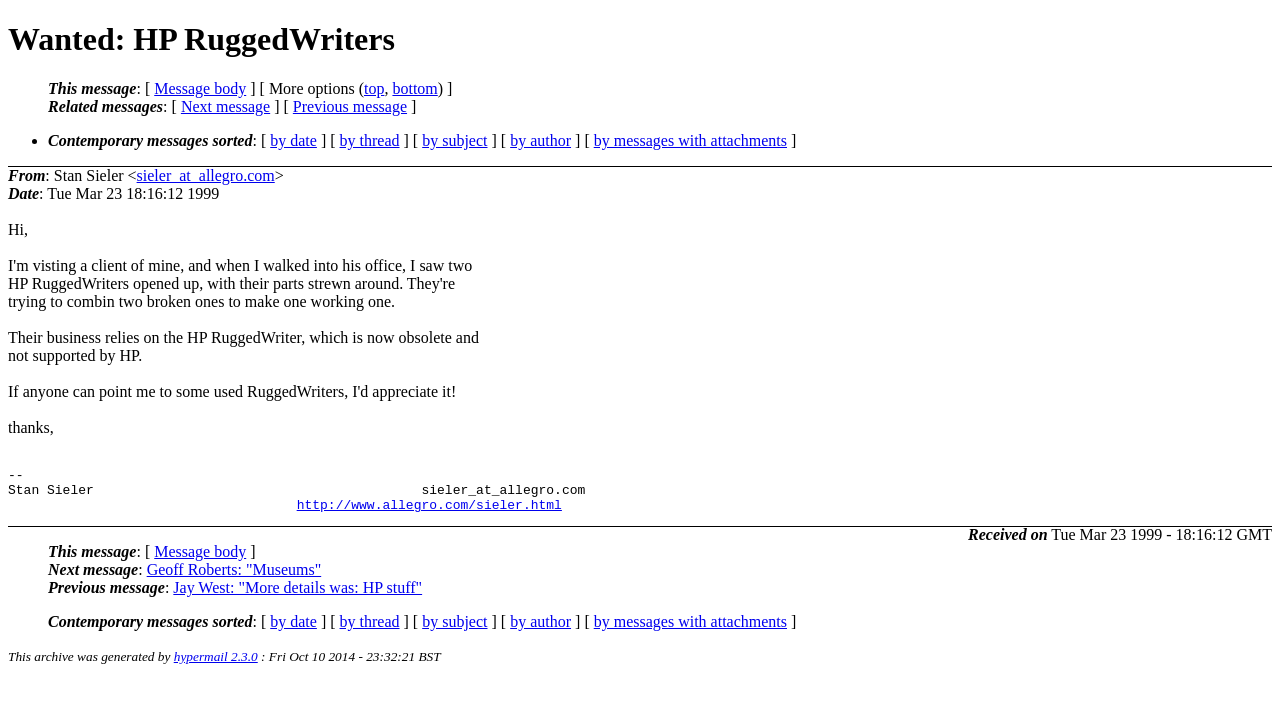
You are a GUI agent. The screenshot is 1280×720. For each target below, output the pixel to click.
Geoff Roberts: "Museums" (234, 578)
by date (293, 140)
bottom (414, 88)
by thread (370, 140)
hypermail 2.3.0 (216, 665)
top (374, 88)
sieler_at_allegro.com (206, 175)
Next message (225, 106)
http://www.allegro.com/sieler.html (429, 513)
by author (540, 140)
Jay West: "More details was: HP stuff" (297, 596)
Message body (200, 88)
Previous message (350, 106)
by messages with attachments (690, 140)
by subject (454, 140)
